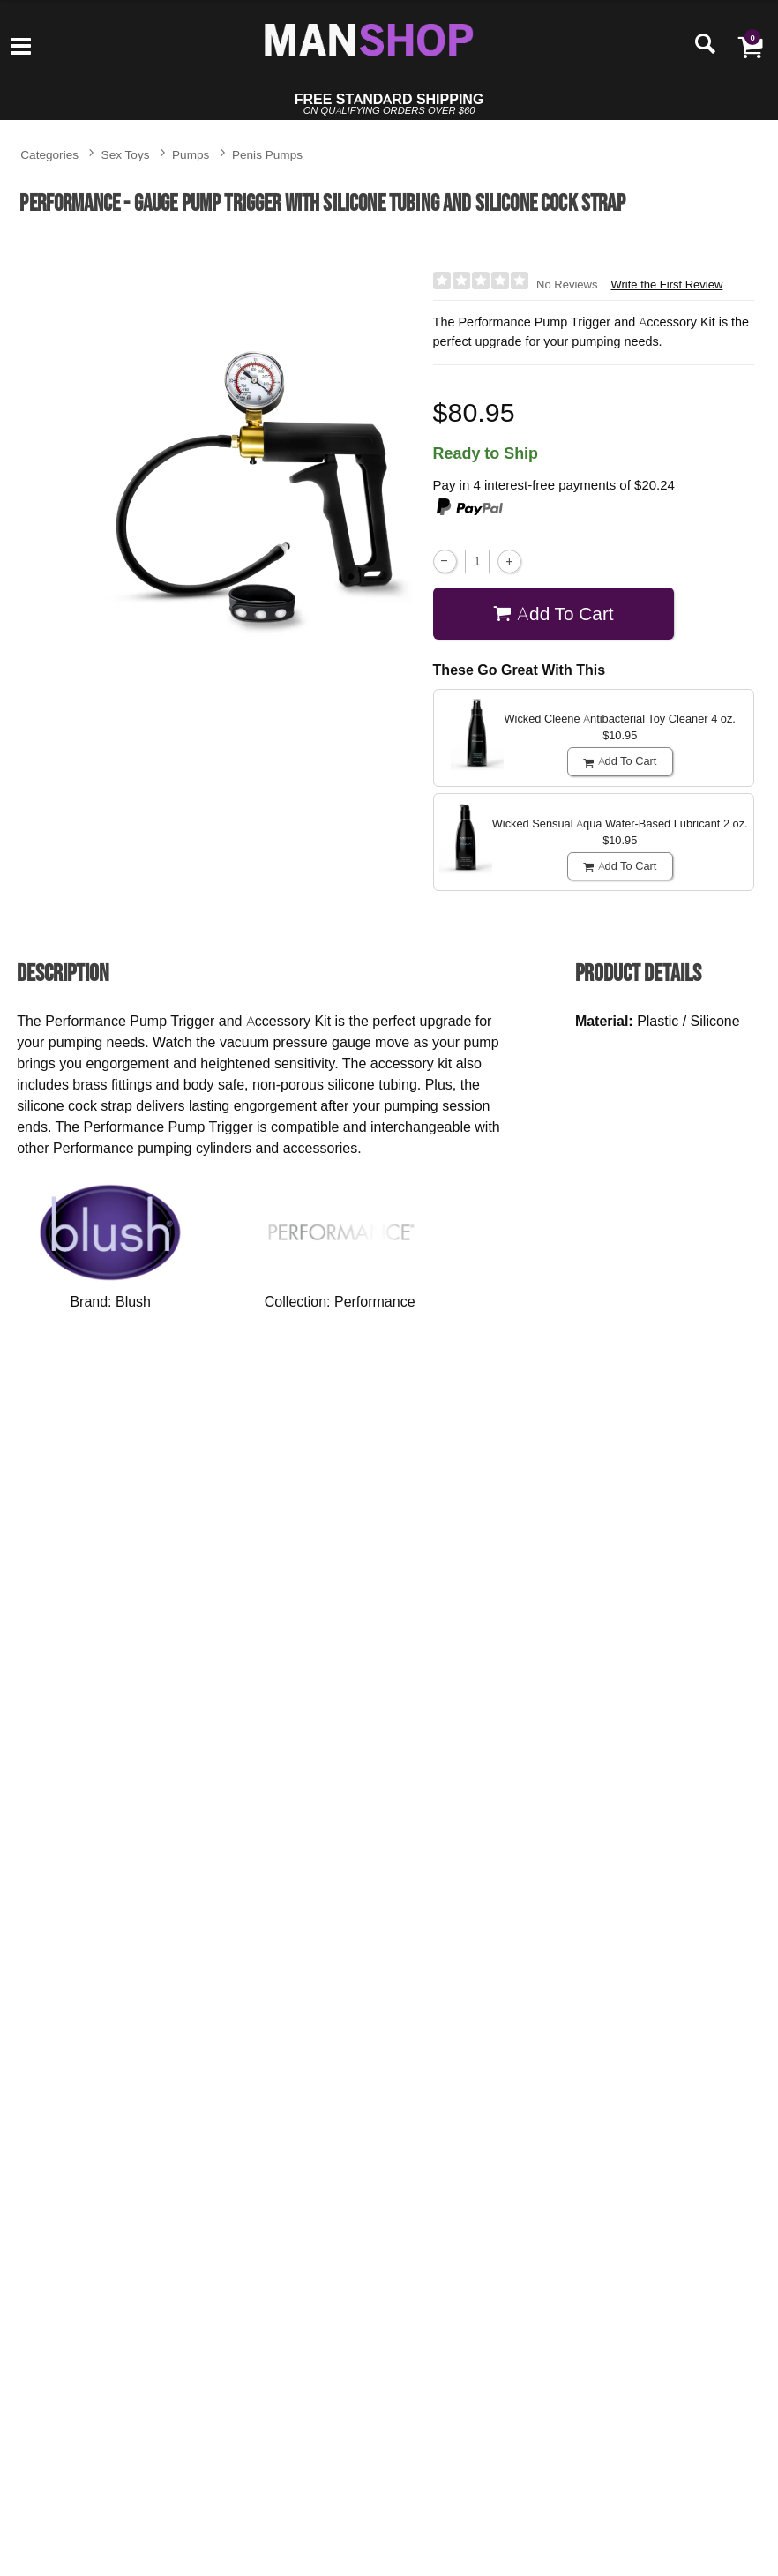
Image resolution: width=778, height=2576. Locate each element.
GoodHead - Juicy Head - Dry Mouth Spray (412, 2149)
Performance (374, 1301)
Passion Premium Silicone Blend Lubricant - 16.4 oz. (567, 2149)
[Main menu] (21, 47)
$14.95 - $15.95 (412, 2220)
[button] (707, 2199)
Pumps (190, 153)
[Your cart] (750, 46)
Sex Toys (125, 153)
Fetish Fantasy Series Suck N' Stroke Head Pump (102, 1685)
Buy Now (101, 1776)
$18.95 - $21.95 (722, 2233)
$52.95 (257, 1738)
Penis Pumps (267, 153)
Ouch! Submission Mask (722, 2142)
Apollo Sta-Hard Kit (412, 1671)
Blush (133, 1301)
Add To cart (553, 613)
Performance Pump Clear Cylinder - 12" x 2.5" (257, 2149)
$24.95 (101, 1745)
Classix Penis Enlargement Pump (723, 1678)
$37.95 (412, 1731)
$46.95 (567, 1731)
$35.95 (722, 1738)
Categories (49, 153)
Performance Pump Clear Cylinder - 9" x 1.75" (101, 2149)
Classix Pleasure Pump (257, 1678)
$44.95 (257, 2220)
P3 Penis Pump (567, 1671)
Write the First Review (666, 284)
